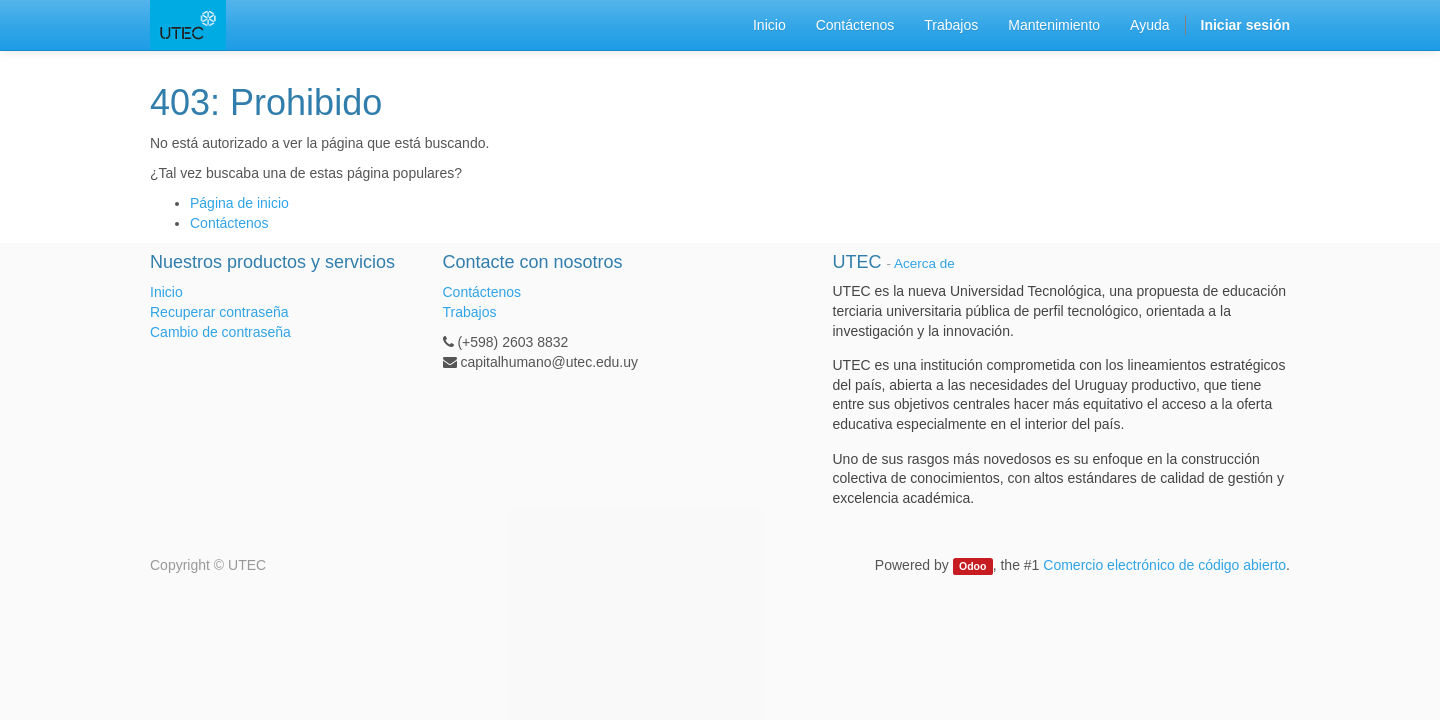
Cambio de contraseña (220, 332)
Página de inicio (239, 203)
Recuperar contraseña (219, 312)
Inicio (166, 292)
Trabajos (470, 312)
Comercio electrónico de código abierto (1164, 565)
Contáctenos (229, 223)
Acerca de (924, 263)
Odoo (972, 566)
